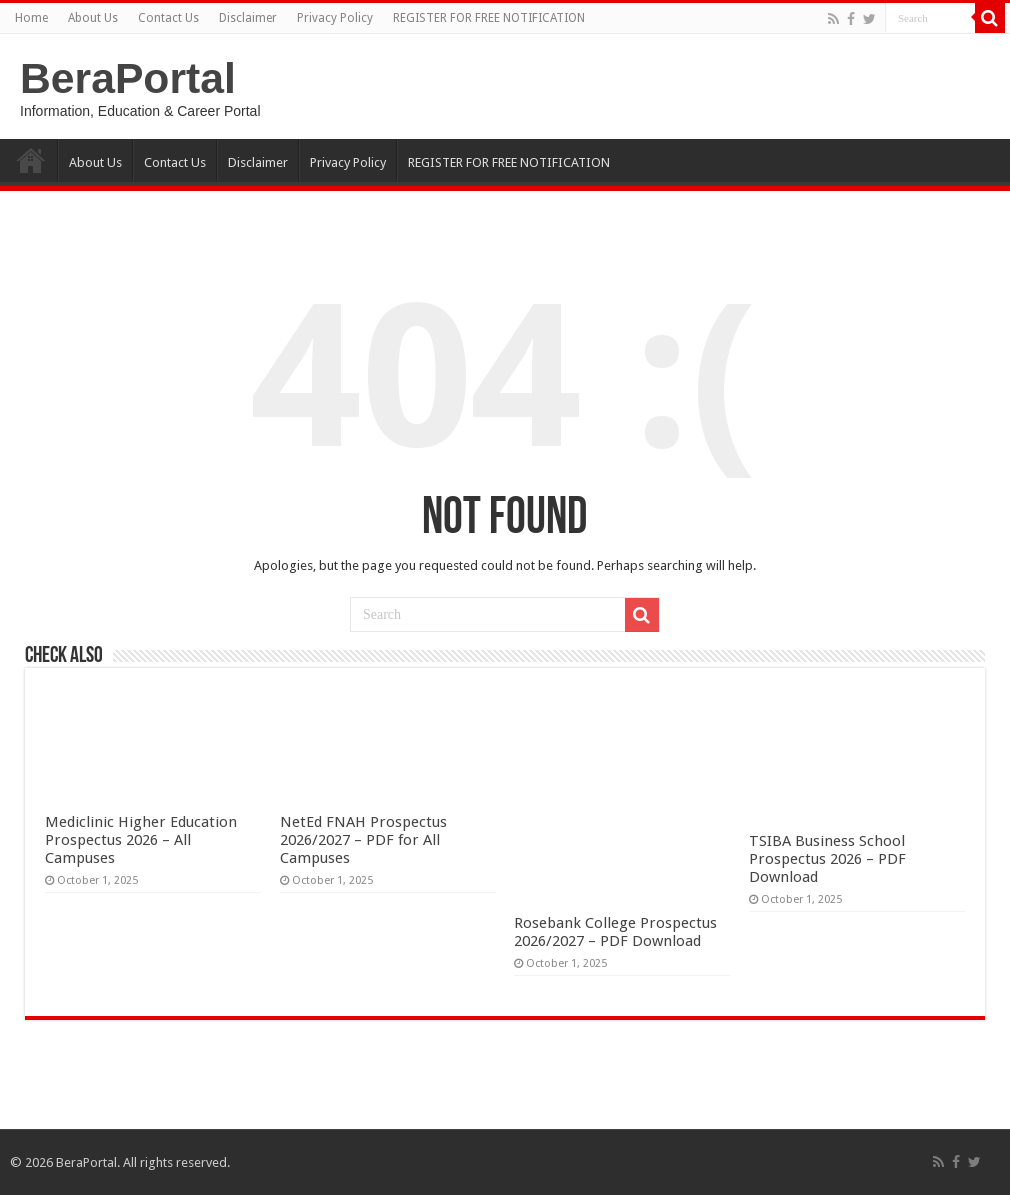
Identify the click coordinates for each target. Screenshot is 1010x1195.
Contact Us (168, 18)
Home (31, 18)
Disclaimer (248, 18)
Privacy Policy (335, 18)
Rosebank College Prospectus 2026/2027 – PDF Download (615, 932)
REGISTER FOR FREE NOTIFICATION (489, 18)
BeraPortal (128, 78)
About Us (93, 18)
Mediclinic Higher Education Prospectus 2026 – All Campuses (141, 840)
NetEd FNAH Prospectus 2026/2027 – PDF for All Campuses (363, 840)
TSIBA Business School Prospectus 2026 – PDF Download (827, 859)
